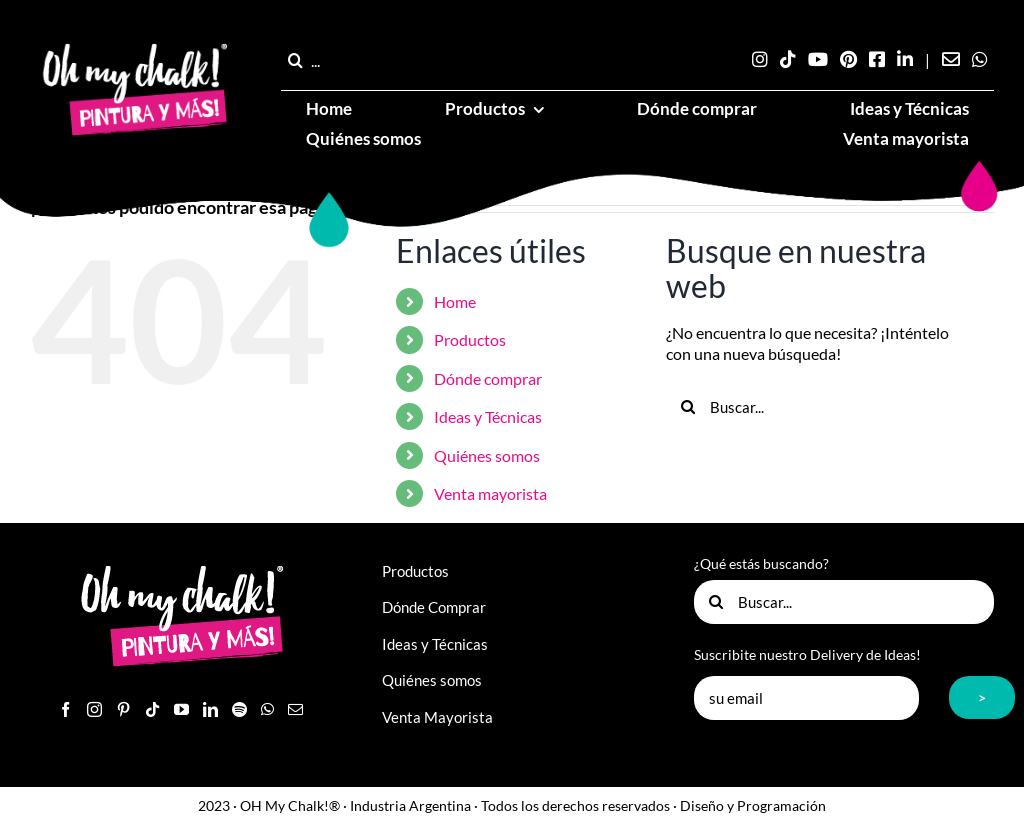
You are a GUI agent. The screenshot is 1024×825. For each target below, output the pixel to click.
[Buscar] (296, 60)
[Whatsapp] (267, 709)
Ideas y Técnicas (488, 416)
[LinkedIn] (210, 709)
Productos (470, 339)
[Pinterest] (123, 709)
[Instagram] (94, 709)
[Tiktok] (152, 709)
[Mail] (295, 709)
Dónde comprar (488, 378)
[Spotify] (239, 709)
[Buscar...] (816, 407)
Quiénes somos (487, 455)
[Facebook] (65, 709)
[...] (341, 60)
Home (455, 301)
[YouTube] (181, 709)
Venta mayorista (490, 493)
